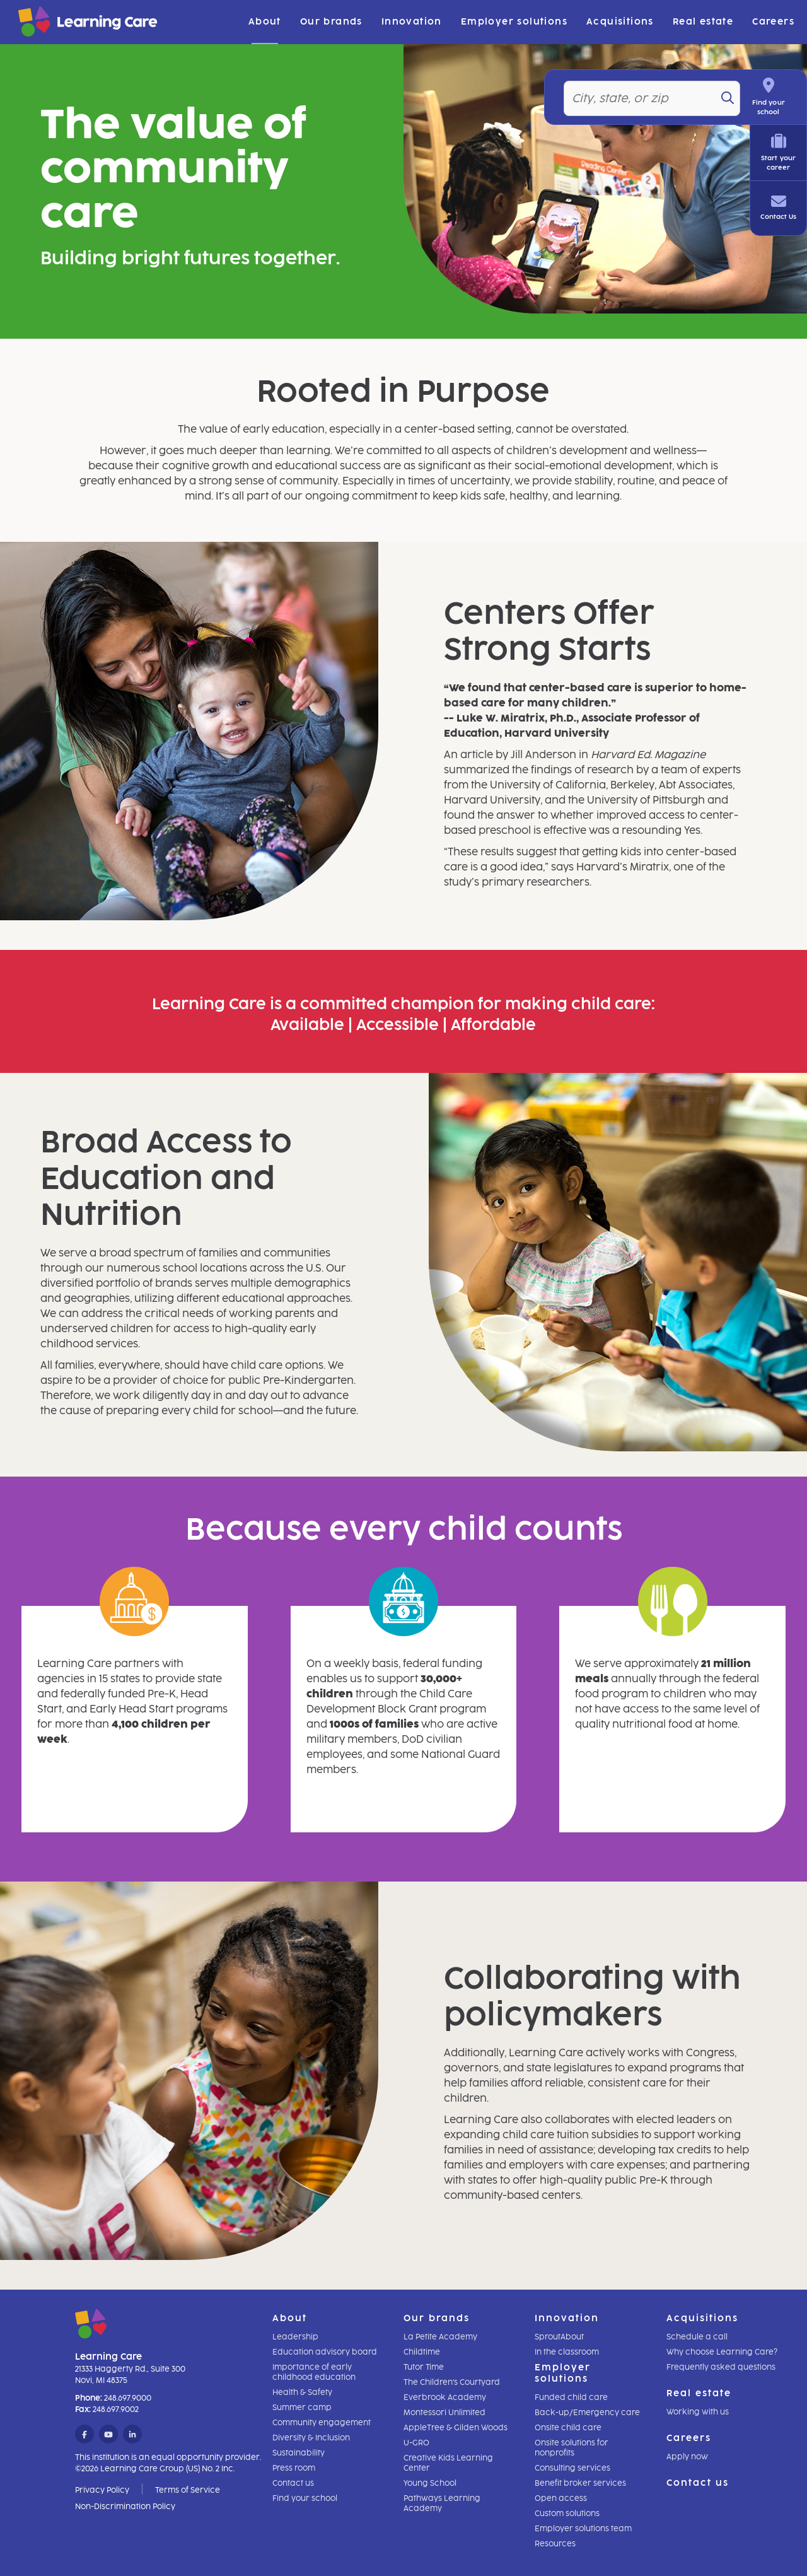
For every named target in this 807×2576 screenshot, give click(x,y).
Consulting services (572, 2468)
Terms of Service (187, 2490)
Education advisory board (324, 2352)
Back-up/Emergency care (587, 2412)
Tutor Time (424, 2367)
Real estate (703, 21)
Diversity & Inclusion (311, 2437)
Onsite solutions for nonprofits (571, 2447)
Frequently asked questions (720, 2367)
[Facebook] (84, 2435)
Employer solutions (514, 21)
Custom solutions (567, 2513)
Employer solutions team (583, 2528)
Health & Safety (302, 2392)
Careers (773, 21)
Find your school (304, 2498)
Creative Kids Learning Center (448, 2463)
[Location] (657, 98)
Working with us (697, 2412)
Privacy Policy (102, 2490)
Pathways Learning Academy (442, 2503)
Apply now (687, 2456)
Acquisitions (620, 21)
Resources (555, 2543)
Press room (293, 2468)
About (264, 21)
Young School (430, 2483)
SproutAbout (559, 2337)
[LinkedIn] (132, 2435)
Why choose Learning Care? (721, 2352)
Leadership (295, 2337)
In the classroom (567, 2352)
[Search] (738, 98)
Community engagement (321, 2422)
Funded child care (571, 2397)
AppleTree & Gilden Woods (456, 2427)
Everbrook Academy (445, 2397)
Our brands (331, 21)
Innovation (411, 21)
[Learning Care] (56, 23)
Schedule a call (697, 2337)
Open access (561, 2498)
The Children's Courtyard (452, 2382)
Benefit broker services (580, 2483)
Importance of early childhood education (314, 2372)
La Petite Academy (440, 2337)
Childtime (422, 2352)
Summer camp (302, 2407)
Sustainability (298, 2453)
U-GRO (416, 2442)
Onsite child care (568, 2427)
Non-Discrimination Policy (125, 2506)
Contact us (293, 2483)
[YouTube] (108, 2435)
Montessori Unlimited (444, 2412)
